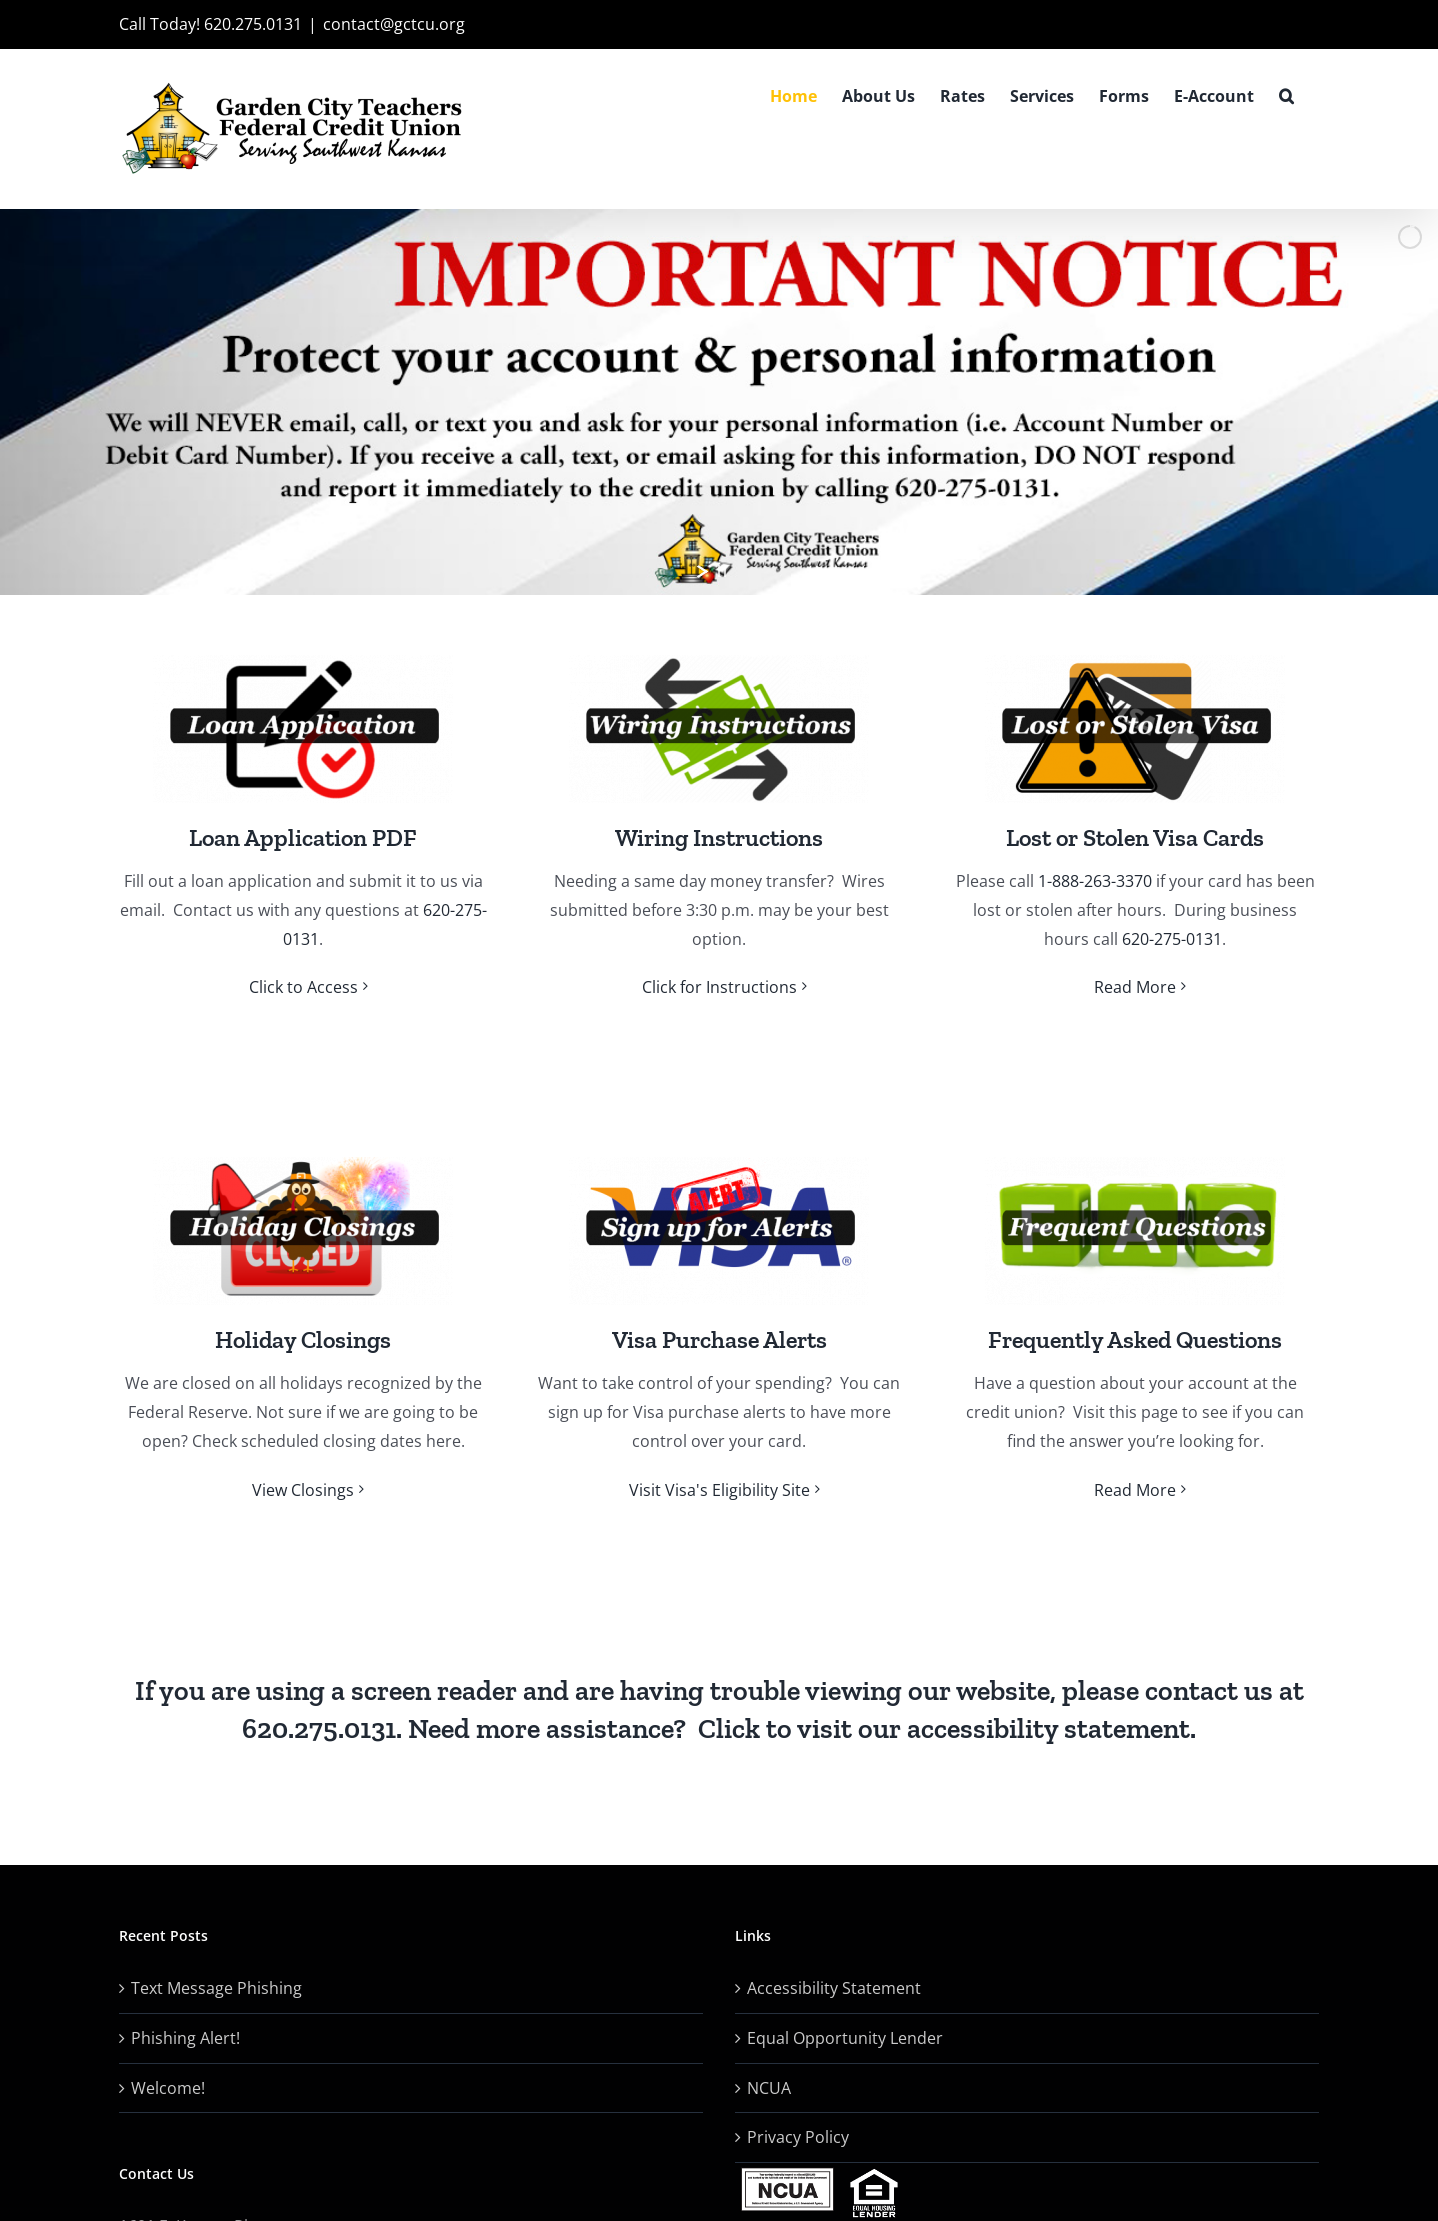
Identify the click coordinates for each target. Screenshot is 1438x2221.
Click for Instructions (719, 987)
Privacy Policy (798, 2137)
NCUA (769, 2088)
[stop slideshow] (722, 571)
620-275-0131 (1172, 939)
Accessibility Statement (834, 1988)
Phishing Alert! (185, 2038)
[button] (1286, 96)
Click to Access (303, 987)
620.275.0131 (319, 1728)
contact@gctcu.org (394, 24)
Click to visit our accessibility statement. (947, 1728)
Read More (1135, 987)
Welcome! (168, 2088)
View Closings (303, 1490)
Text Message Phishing (216, 1988)
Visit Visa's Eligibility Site (719, 1490)
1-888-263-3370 (1095, 881)
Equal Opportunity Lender (845, 2038)
